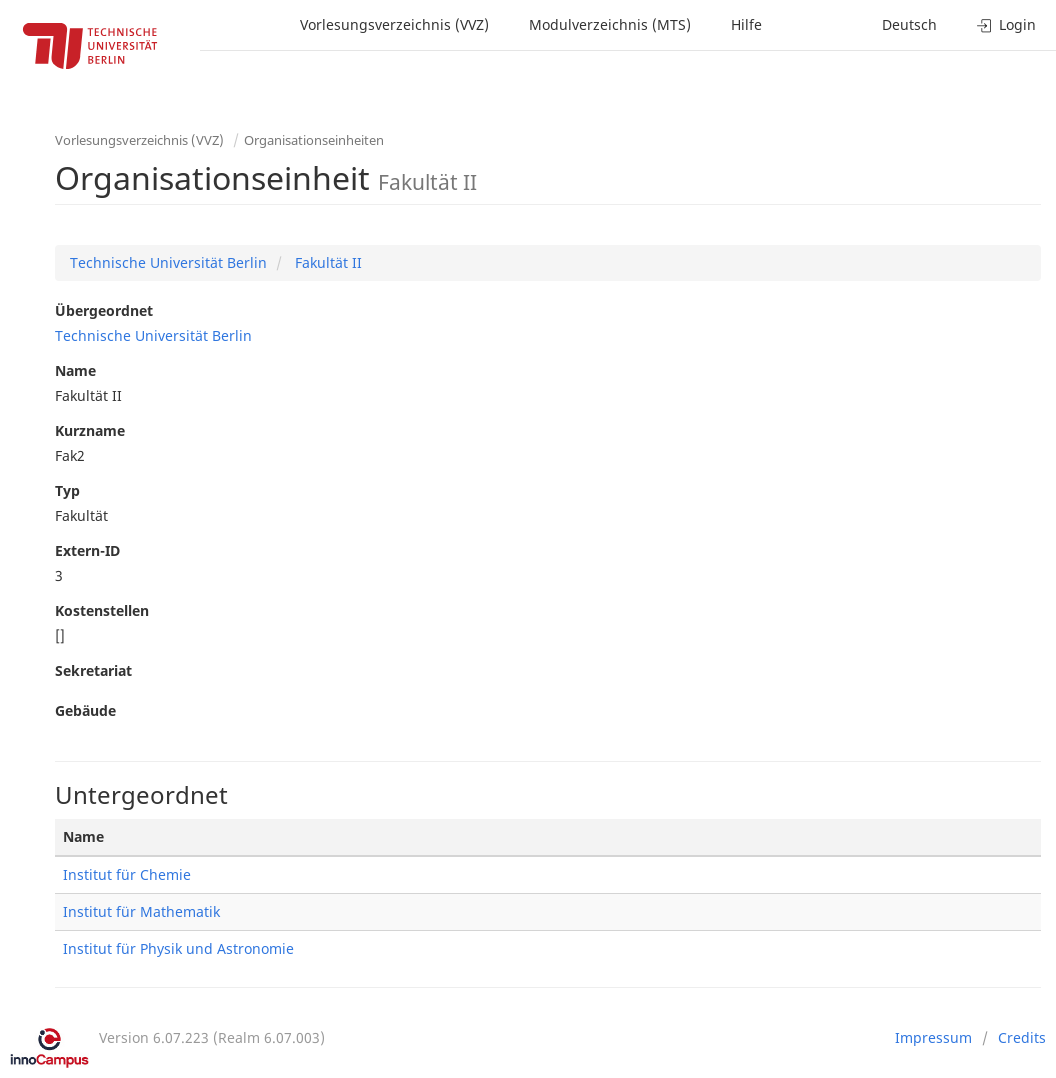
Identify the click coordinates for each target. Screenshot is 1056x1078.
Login (1006, 24)
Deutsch (909, 24)
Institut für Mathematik (141, 911)
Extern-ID (87, 550)
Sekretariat (93, 670)
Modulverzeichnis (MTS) (610, 24)
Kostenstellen (102, 610)
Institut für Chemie (127, 874)
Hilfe (746, 24)
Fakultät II (326, 262)
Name (75, 370)
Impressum (933, 1037)
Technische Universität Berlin (168, 262)
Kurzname (90, 430)
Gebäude (85, 710)
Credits (1022, 1037)
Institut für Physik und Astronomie (178, 948)
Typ (67, 490)
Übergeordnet (104, 310)
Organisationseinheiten (314, 140)
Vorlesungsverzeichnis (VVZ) (394, 24)
